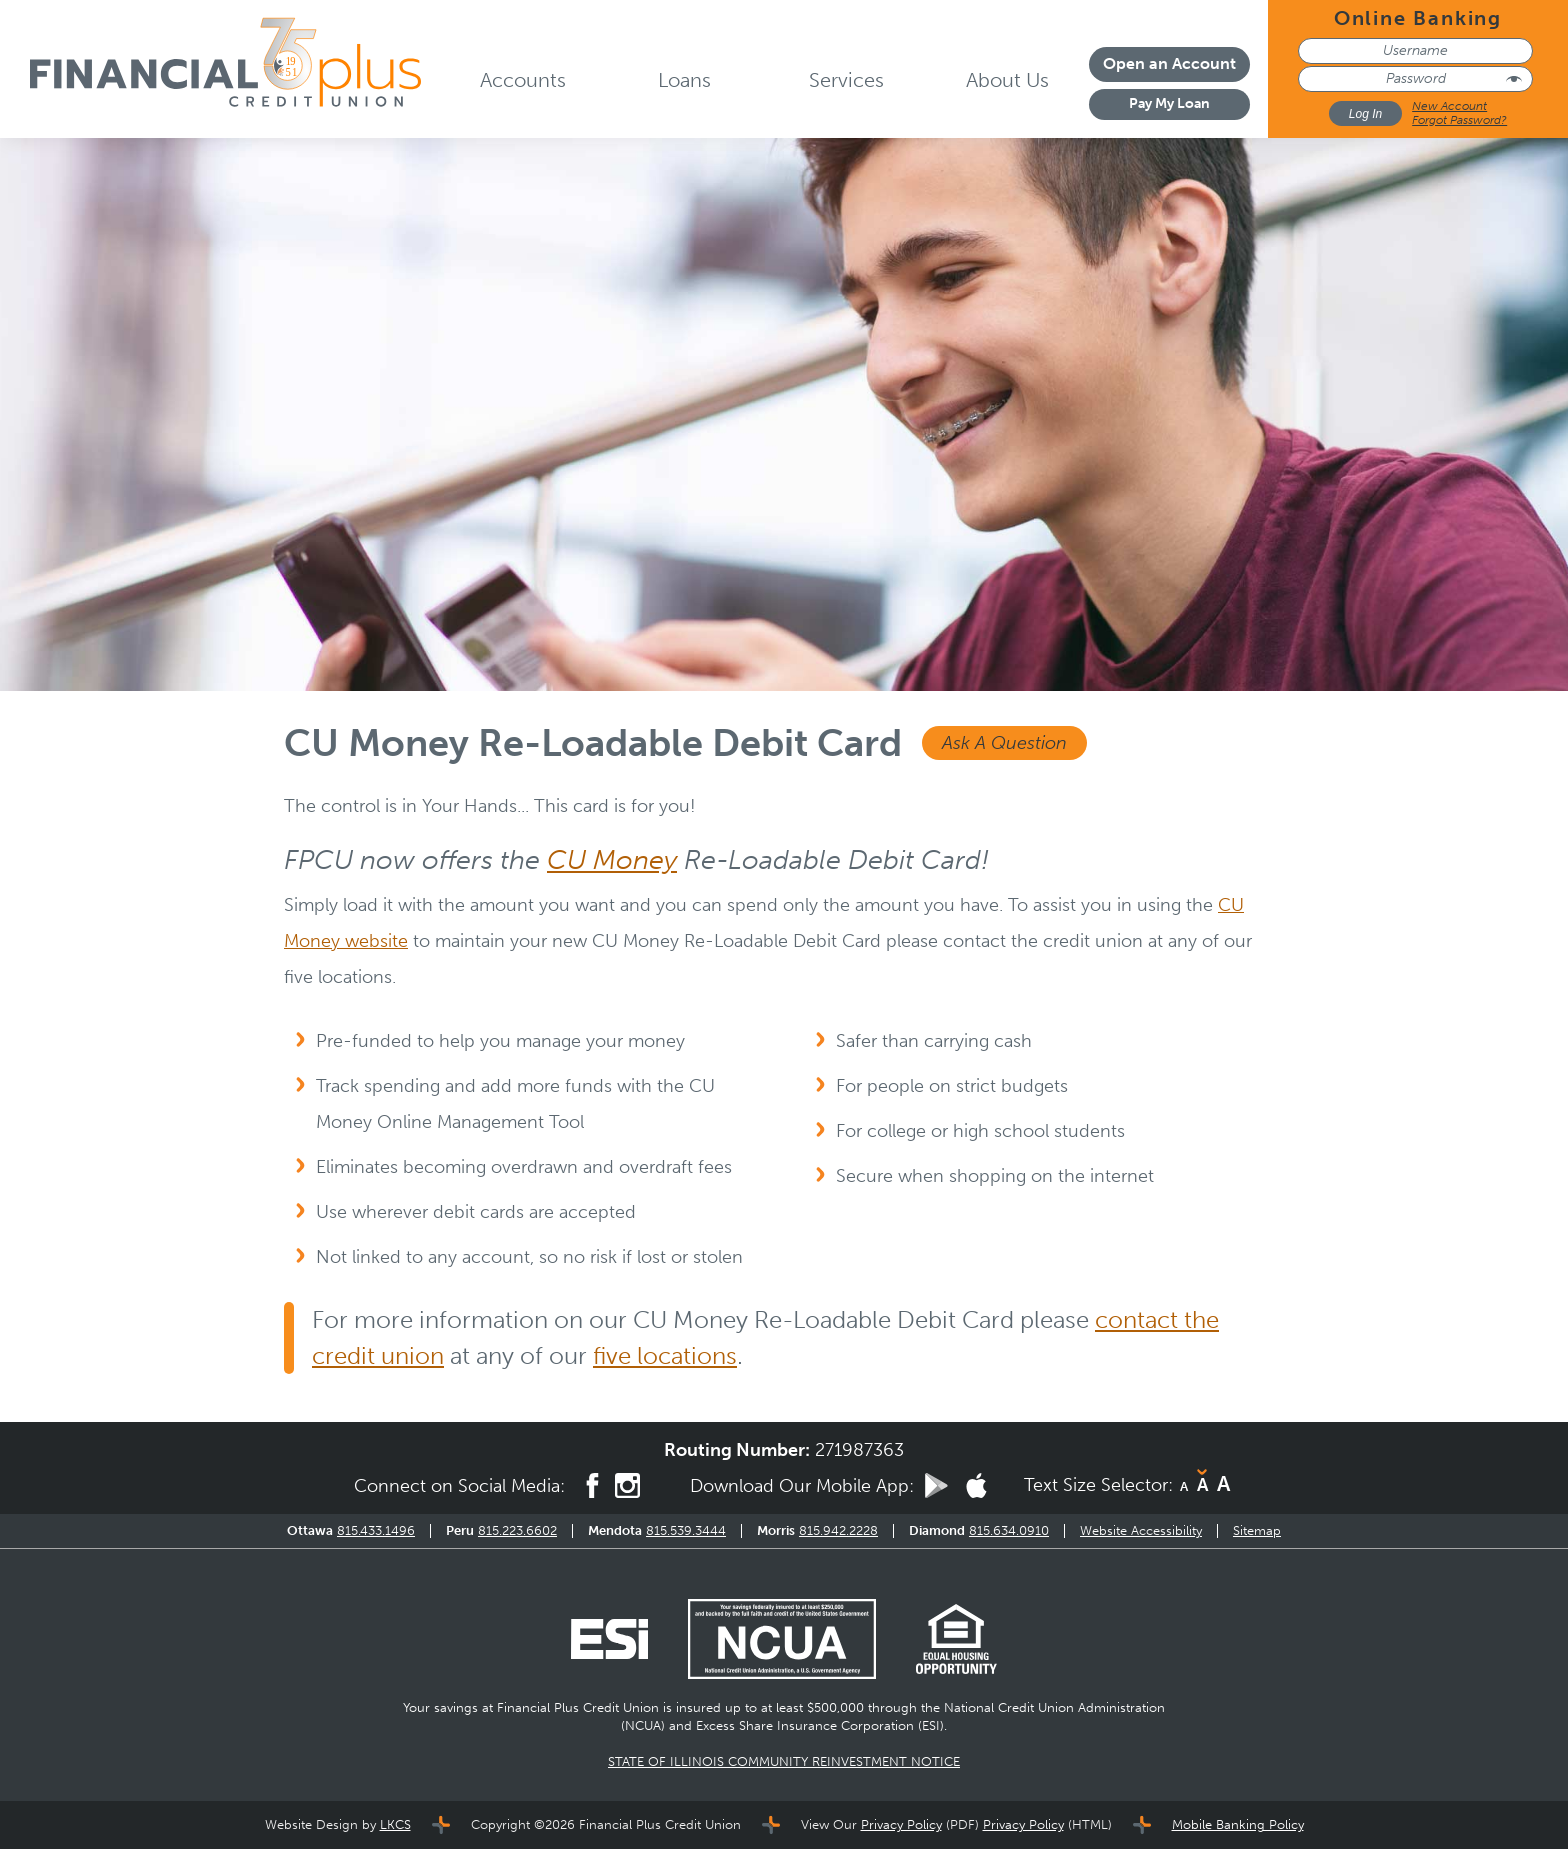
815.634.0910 (1009, 1530)
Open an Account (1169, 63)
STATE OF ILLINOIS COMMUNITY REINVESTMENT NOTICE (784, 1761)
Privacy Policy (901, 1824)
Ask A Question (1004, 743)
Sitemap (1257, 1530)
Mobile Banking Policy (1238, 1824)
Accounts (523, 80)
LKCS (395, 1824)
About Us (1007, 80)
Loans (684, 80)
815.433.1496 (376, 1530)
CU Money (612, 860)
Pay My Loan (1169, 103)
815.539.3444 (686, 1530)
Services (846, 80)
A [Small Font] (1184, 1486)
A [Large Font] (1223, 1483)
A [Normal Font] (1202, 1485)
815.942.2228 (838, 1530)
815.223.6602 (517, 1530)
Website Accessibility (1141, 1530)
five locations (665, 1355)
